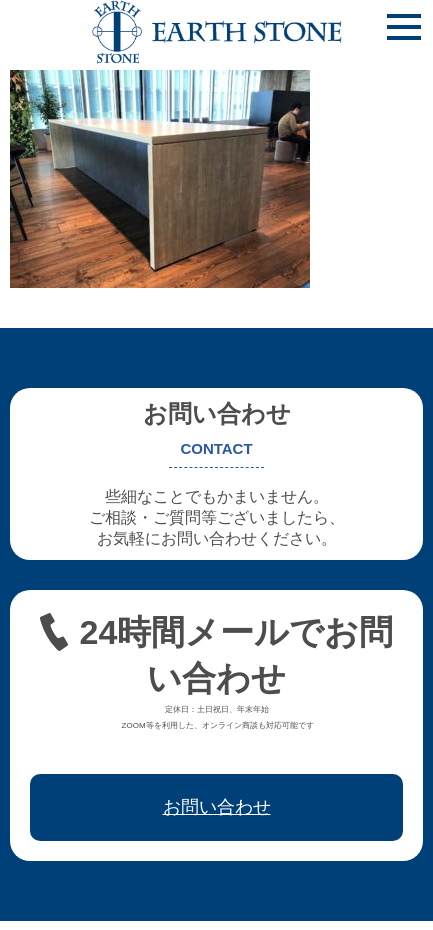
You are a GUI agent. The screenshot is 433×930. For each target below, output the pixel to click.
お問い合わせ (217, 807)
